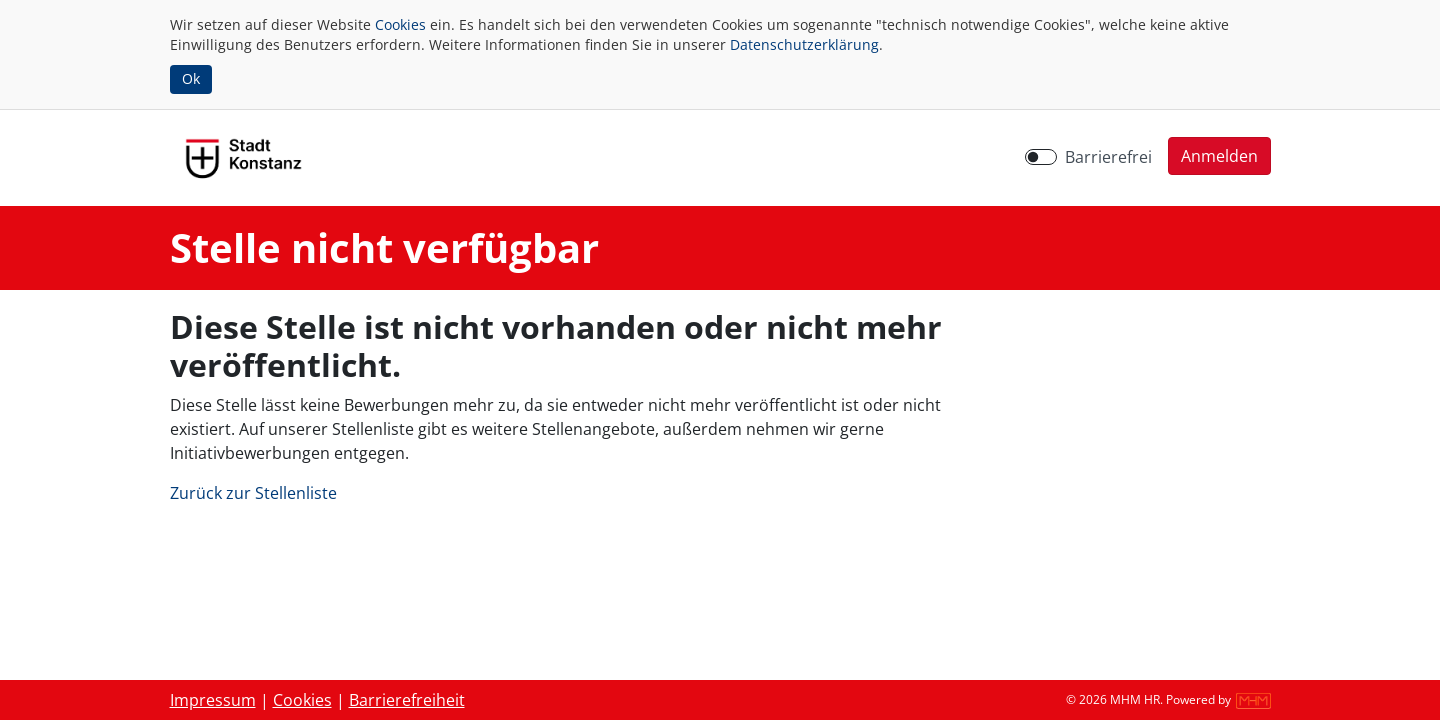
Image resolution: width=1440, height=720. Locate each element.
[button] (1219, 156)
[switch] (1041, 157)
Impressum (213, 700)
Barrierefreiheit (407, 700)
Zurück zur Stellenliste (253, 493)
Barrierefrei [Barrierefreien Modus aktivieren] (1108, 157)
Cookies (400, 24)
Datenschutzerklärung (804, 44)
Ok (191, 78)
